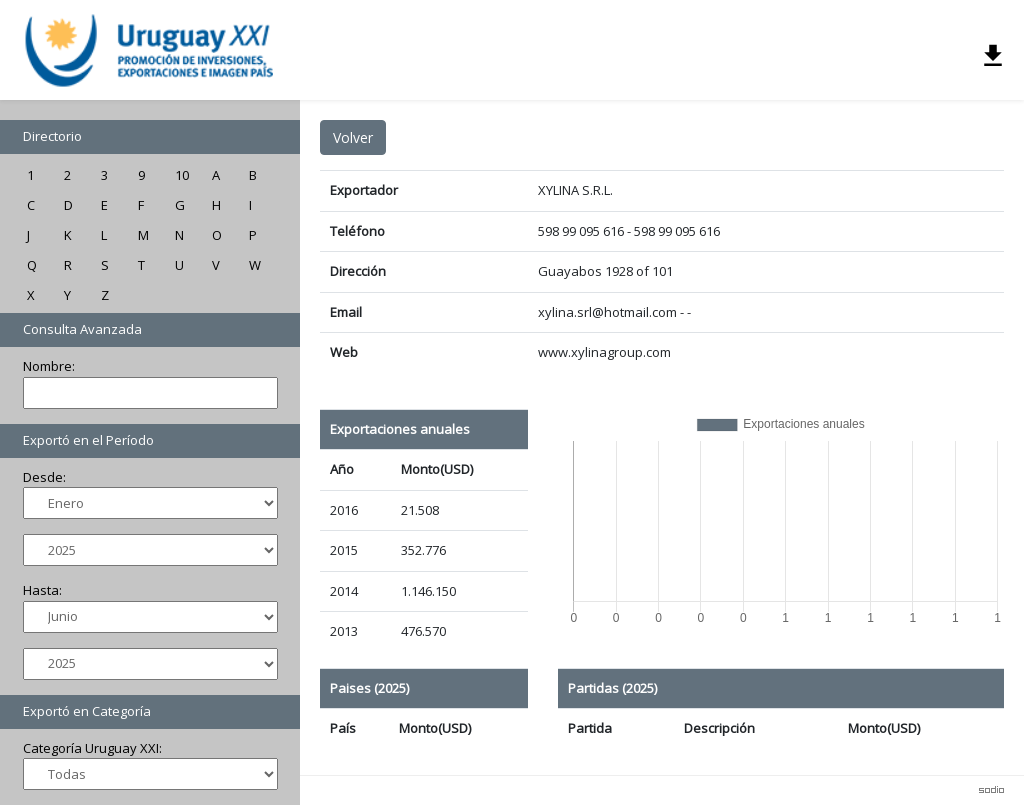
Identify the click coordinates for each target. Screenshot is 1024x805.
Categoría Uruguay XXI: (92, 748)
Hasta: (42, 590)
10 (182, 175)
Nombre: (49, 366)
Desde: (44, 477)
